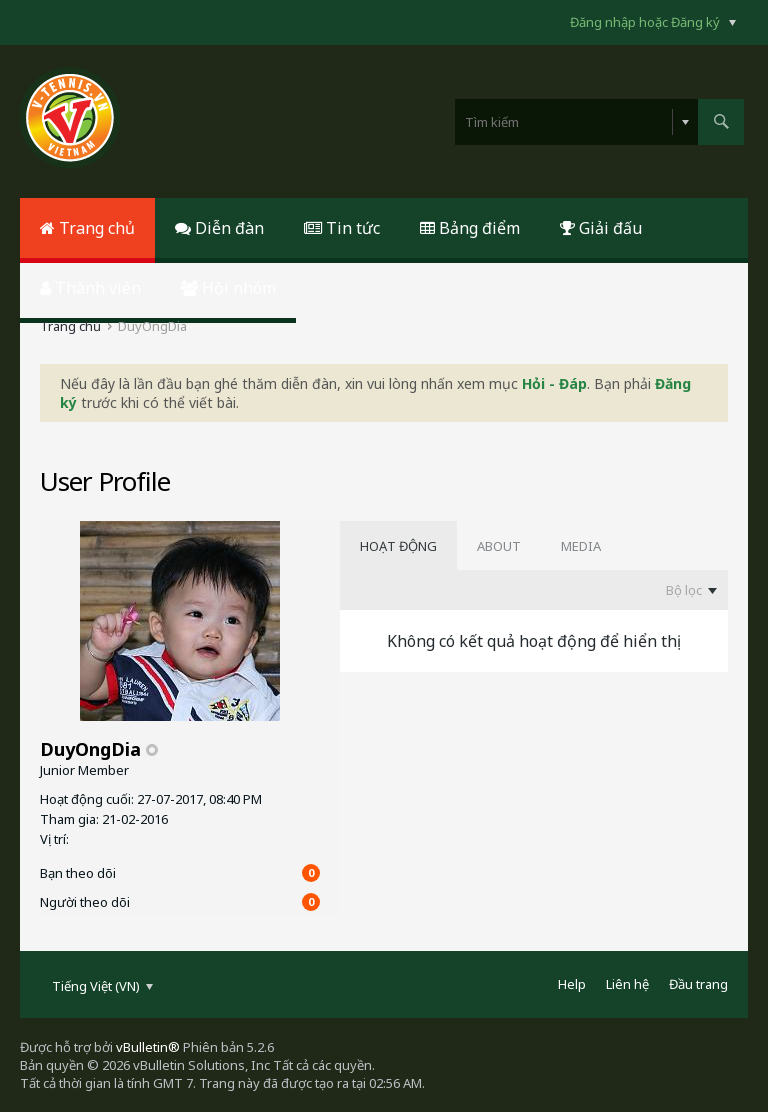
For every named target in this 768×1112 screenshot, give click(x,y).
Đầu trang (698, 984)
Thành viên (90, 288)
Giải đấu (601, 228)
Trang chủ (87, 228)
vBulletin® (148, 1047)
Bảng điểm (470, 228)
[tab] (398, 546)
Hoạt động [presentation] (398, 546)
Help (572, 984)
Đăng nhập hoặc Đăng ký (653, 22)
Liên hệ (627, 984)
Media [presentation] (581, 546)
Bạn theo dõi (78, 873)
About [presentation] (499, 546)
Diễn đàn (219, 228)
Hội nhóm (228, 288)
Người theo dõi (85, 902)
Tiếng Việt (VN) (102, 986)
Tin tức (342, 228)
